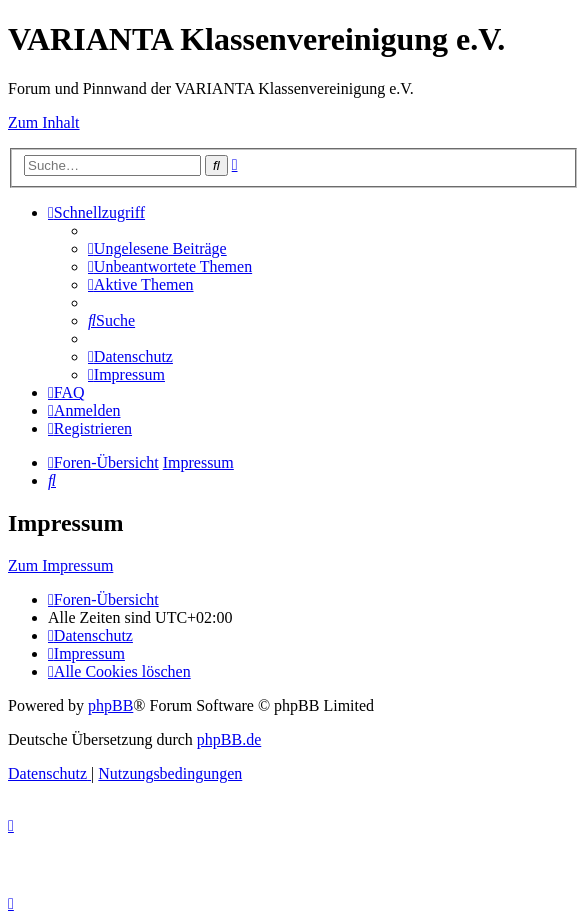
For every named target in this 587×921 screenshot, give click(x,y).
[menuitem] (157, 248)
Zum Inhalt (44, 122)
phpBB (110, 705)
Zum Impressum (60, 565)
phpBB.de (229, 739)
